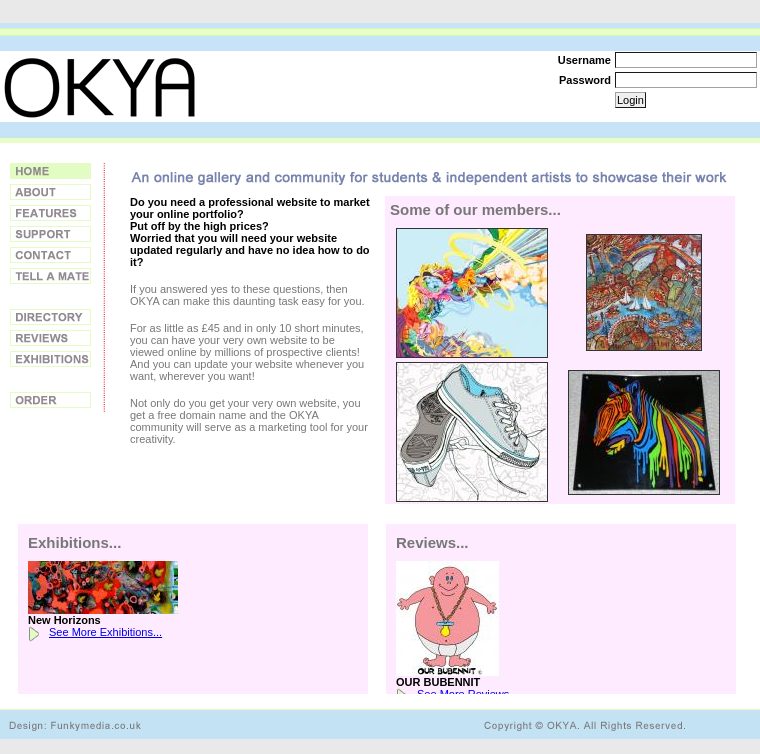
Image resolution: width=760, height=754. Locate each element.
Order (50, 400)
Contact (50, 255)
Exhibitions (50, 359)
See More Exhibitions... (105, 632)
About (50, 192)
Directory (50, 317)
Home (50, 171)
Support (50, 234)
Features (50, 213)
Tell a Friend (50, 276)
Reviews (50, 338)
